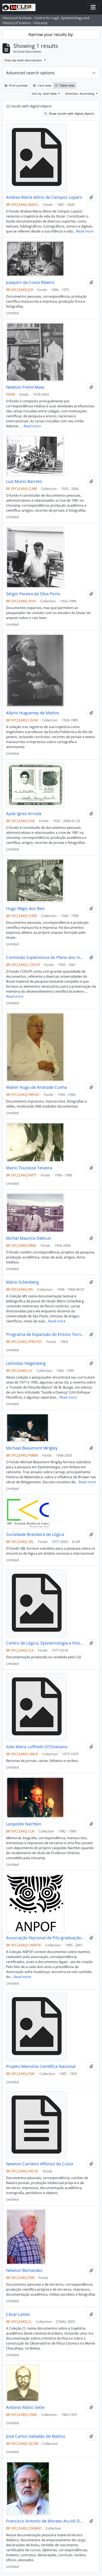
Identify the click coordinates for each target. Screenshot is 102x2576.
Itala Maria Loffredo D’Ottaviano (37, 1746)
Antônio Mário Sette (25, 2407)
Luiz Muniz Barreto (24, 481)
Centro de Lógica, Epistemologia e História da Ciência (45, 1643)
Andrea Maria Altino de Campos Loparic (44, 197)
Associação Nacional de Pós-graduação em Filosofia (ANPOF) (45, 1937)
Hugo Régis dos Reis (25, 908)
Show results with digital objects (69, 114)
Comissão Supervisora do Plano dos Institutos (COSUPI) (45, 957)
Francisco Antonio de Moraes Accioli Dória (45, 2521)
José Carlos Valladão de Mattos (35, 2436)
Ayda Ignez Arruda (23, 813)
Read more (84, 231)
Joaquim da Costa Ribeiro (30, 282)
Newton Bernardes (24, 2270)
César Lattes (18, 2314)
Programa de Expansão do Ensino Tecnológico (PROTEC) (45, 1334)
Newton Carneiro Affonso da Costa (39, 2163)
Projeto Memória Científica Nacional (41, 2066)
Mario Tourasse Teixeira (29, 1167)
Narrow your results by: (51, 34)
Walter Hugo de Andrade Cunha (36, 1087)
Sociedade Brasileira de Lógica (35, 1534)
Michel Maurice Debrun (28, 1238)
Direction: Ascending (80, 94)
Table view (64, 85)
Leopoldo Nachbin (23, 1823)
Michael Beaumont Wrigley (32, 1448)
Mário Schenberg (22, 1282)
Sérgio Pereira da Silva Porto (33, 593)
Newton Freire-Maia (25, 387)
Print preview (16, 85)
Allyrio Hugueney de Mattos (32, 712)
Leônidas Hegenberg (26, 1363)
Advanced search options (30, 73)
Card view (42, 85)
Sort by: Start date (44, 94)
